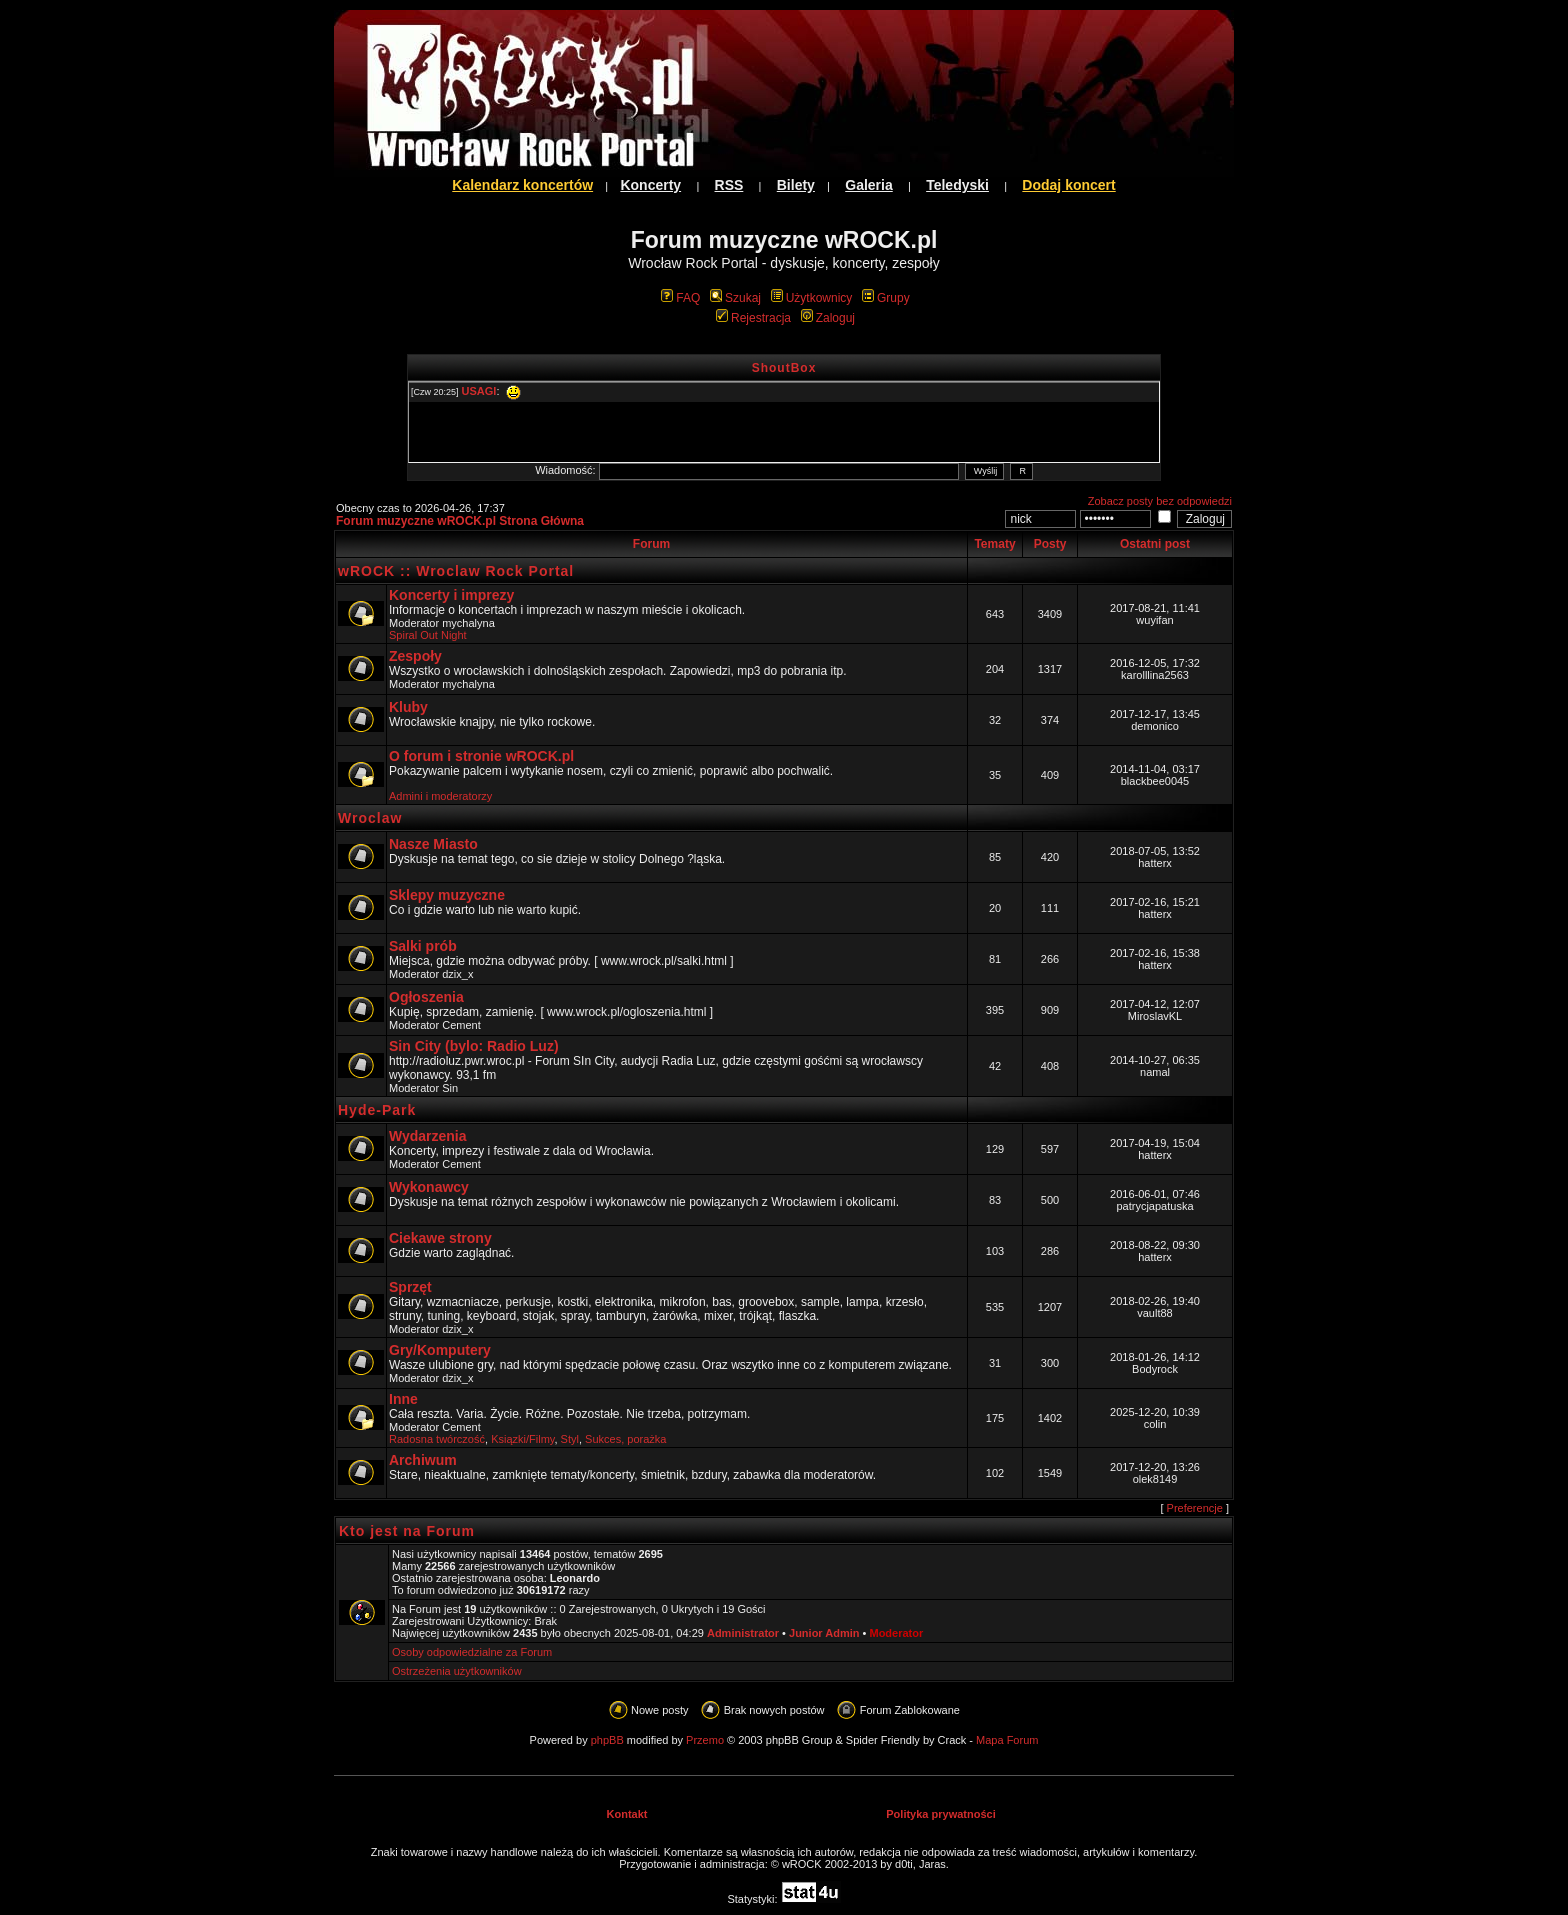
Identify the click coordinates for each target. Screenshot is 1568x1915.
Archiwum (423, 1460)
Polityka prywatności (940, 1814)
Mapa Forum (1007, 1740)
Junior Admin (824, 1633)
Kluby (408, 707)
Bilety (796, 185)
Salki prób (423, 946)
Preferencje (1195, 1508)
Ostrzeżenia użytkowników (457, 1671)
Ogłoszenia (426, 997)
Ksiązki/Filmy (522, 1439)
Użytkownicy (812, 298)
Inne (403, 1399)
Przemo (705, 1740)
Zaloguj (828, 318)
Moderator (896, 1633)
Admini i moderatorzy (440, 796)
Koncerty (650, 185)
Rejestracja (753, 318)
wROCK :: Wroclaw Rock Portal (456, 571)
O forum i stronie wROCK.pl (481, 756)
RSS (729, 185)
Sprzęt (410, 1287)
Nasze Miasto (433, 844)
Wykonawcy (429, 1187)
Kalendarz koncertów (522, 185)
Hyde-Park (377, 1110)
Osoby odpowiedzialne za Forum (472, 1652)
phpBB (607, 1740)
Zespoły (415, 656)
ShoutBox (784, 368)
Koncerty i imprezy (451, 595)
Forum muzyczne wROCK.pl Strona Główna (460, 521)
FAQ (680, 298)
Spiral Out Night (428, 635)
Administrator (743, 1633)
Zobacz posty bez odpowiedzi (1160, 501)
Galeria (868, 185)
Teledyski (957, 185)
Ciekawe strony (440, 1238)
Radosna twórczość (437, 1439)
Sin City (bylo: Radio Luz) (474, 1046)
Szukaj (735, 298)
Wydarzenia (428, 1136)
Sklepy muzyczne (447, 895)
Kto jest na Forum (407, 1531)
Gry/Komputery (440, 1350)
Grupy (886, 298)
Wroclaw (370, 818)
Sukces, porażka (625, 1439)
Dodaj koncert (1068, 185)
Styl (570, 1439)
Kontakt (627, 1814)
